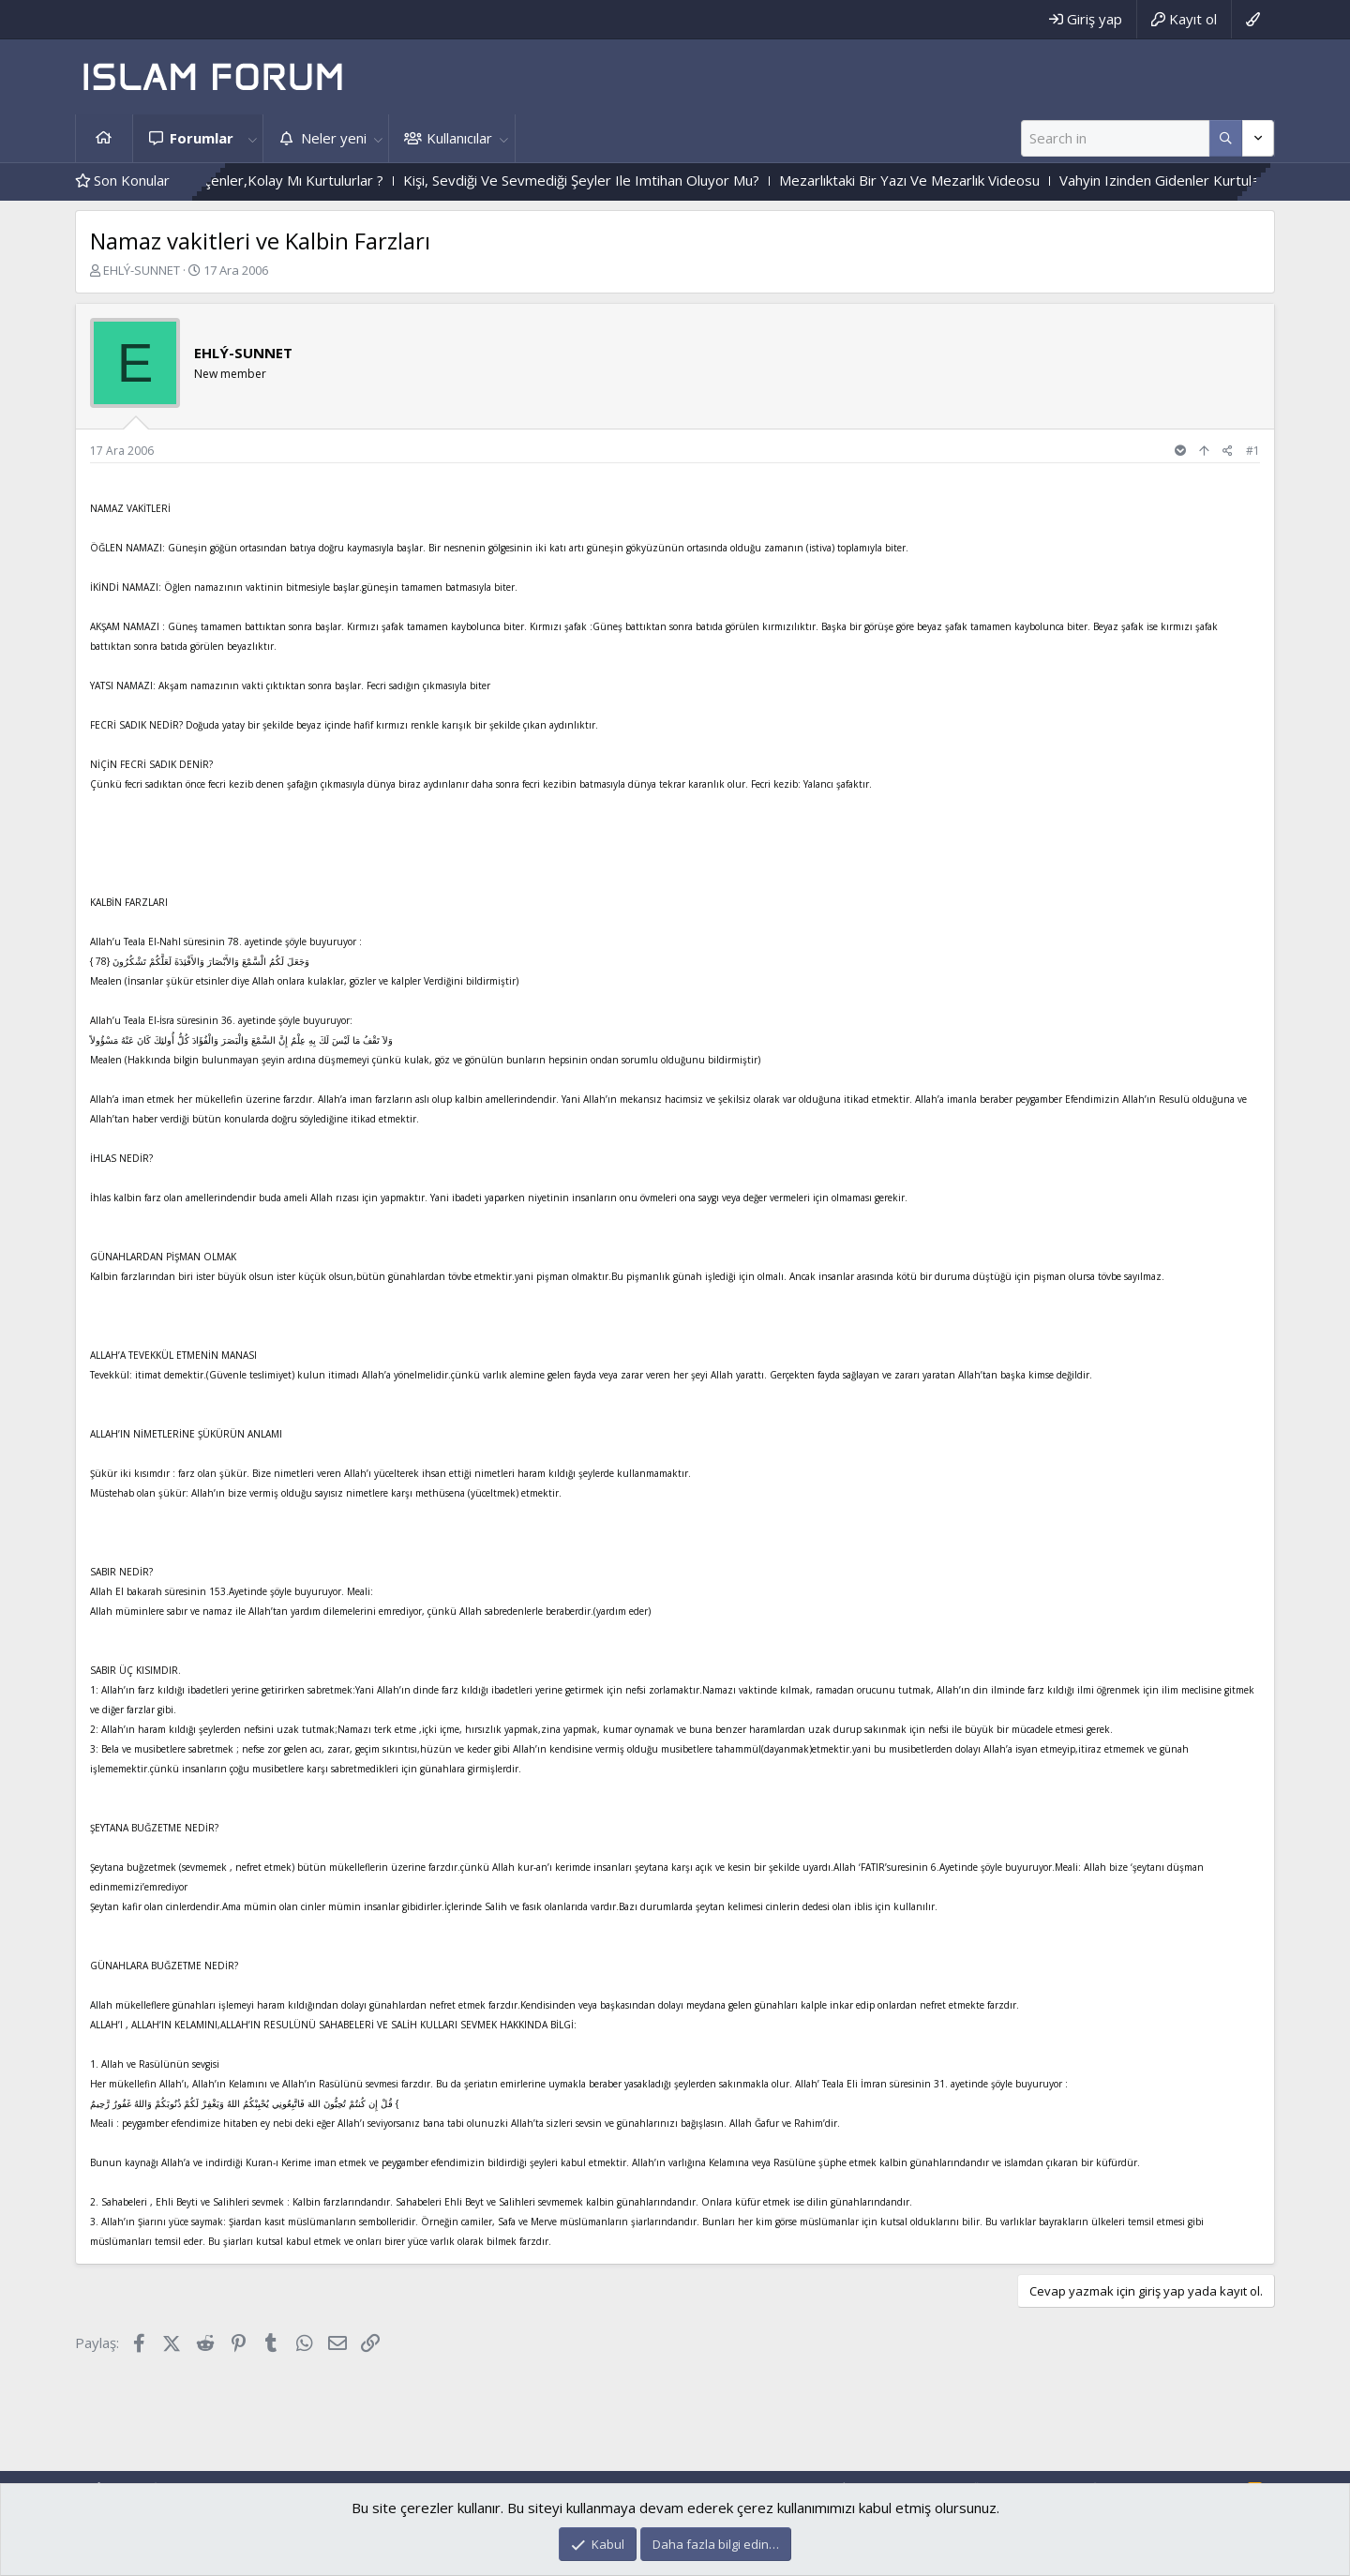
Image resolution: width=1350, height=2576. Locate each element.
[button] (252, 138)
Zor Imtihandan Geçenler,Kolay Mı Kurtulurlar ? (276, 180)
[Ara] (1115, 138)
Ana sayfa (104, 138)
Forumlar (201, 137)
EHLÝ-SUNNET (141, 270)
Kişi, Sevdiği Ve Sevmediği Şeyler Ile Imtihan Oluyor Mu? (623, 180)
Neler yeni (334, 137)
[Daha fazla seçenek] (1225, 138)
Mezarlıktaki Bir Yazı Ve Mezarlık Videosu (951, 180)
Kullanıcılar (459, 137)
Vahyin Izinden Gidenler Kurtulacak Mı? (1224, 180)
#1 (1253, 451)
